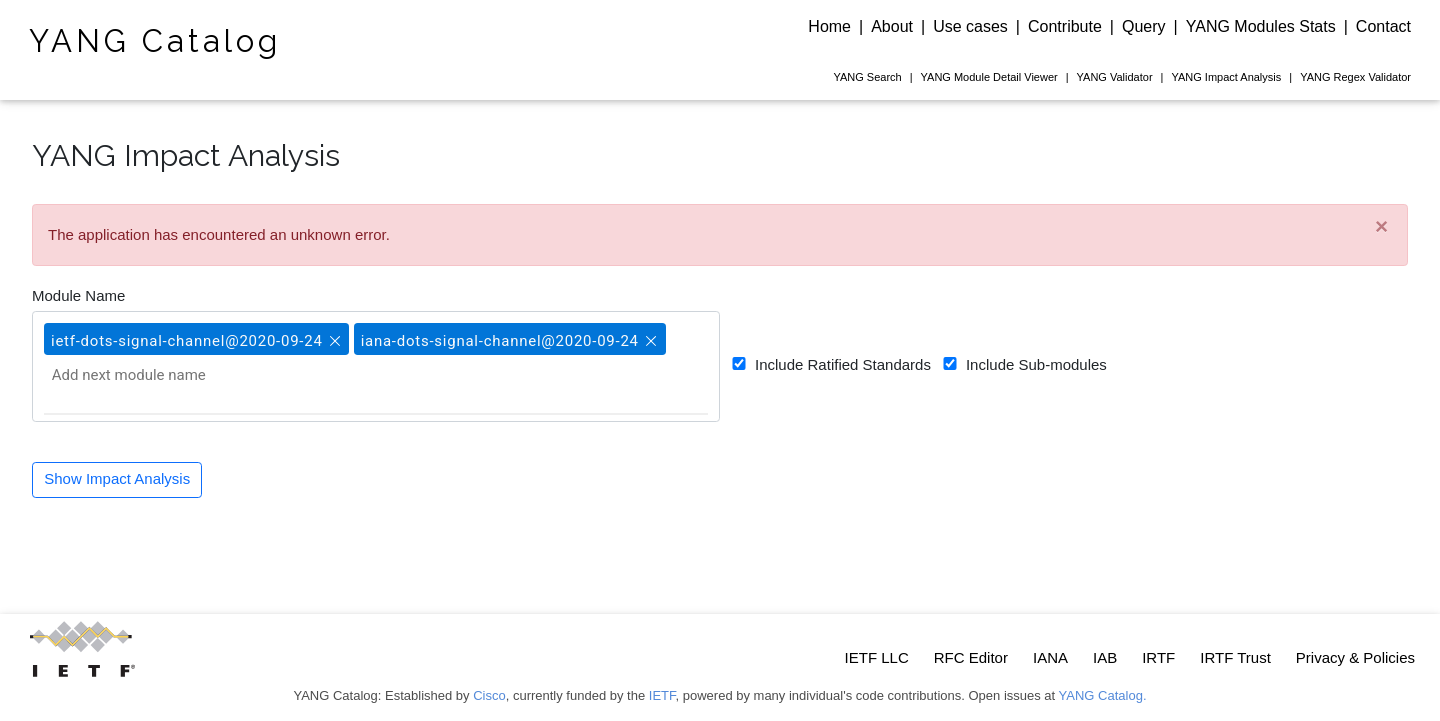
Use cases (970, 26)
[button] (333, 332)
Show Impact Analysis (117, 478)
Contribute (1065, 26)
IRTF (1158, 657)
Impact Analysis (1226, 77)
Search (867, 77)
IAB (1105, 657)
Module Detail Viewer (989, 77)
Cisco (489, 695)
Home (829, 26)
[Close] (1381, 227)
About (892, 26)
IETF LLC (877, 657)
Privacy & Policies (1355, 657)
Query (1144, 26)
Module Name (78, 295)
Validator (1115, 77)
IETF (662, 695)
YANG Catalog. (1103, 695)
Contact (1383, 26)
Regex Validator (1355, 77)
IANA (1050, 657)
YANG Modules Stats (1261, 26)
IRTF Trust (1235, 657)
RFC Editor (971, 657)
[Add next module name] (151, 375)
